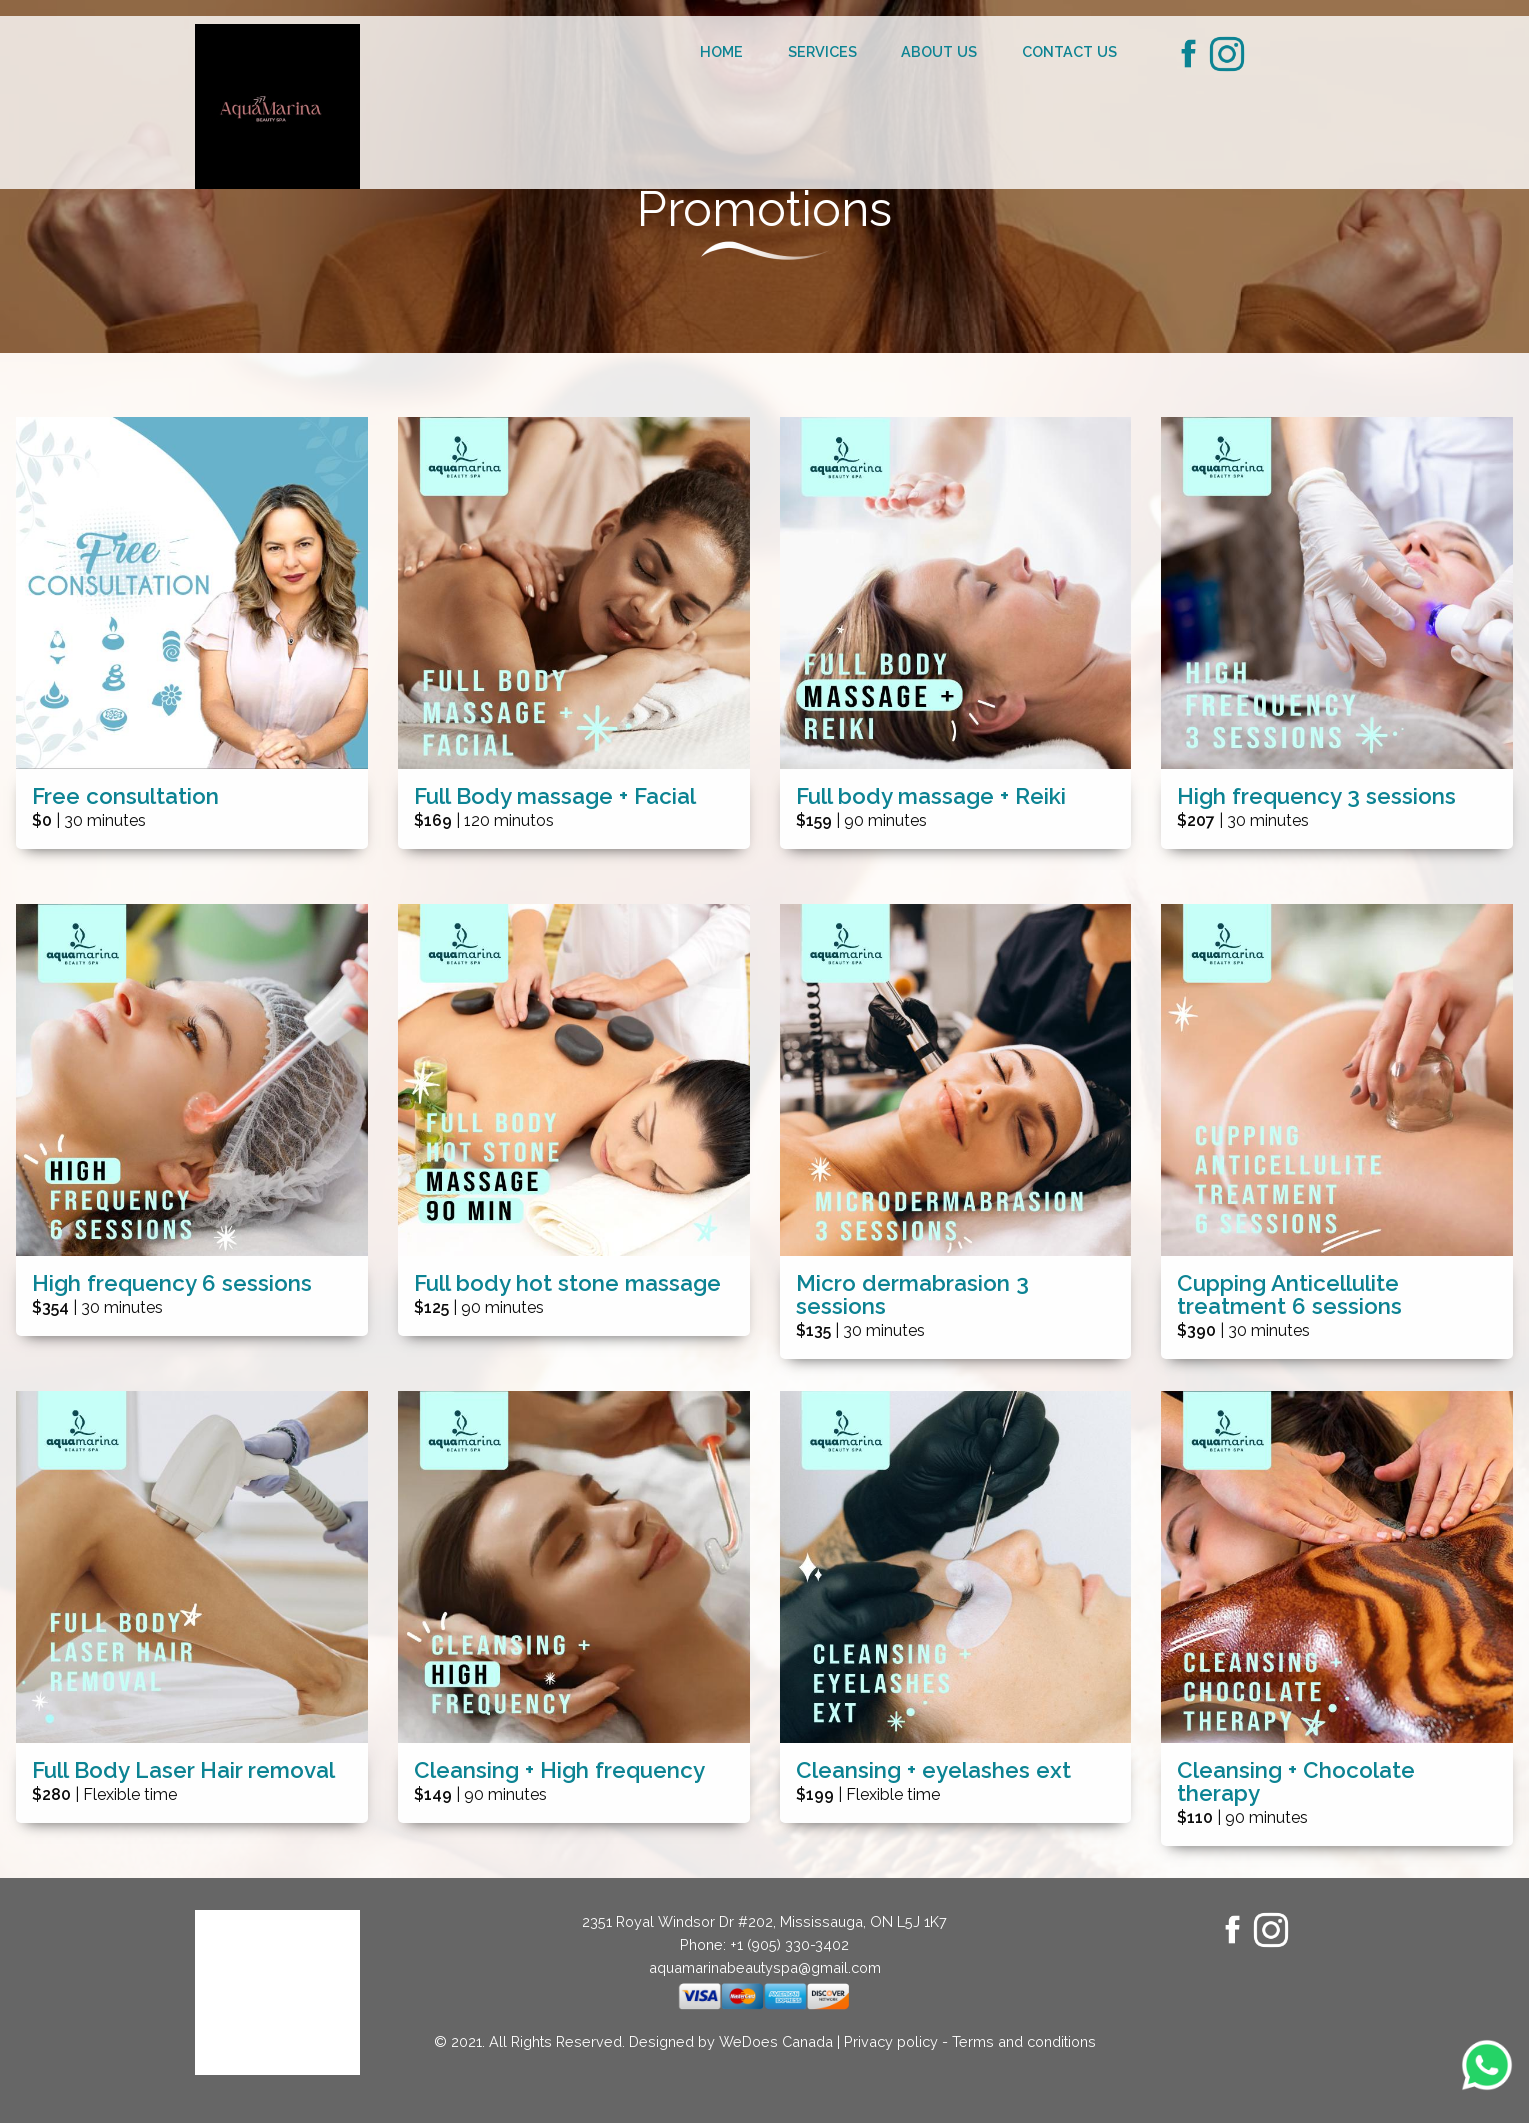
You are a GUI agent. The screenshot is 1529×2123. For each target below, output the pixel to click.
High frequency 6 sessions (172, 1283)
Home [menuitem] (721, 51)
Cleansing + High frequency (559, 1770)
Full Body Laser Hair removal (183, 1770)
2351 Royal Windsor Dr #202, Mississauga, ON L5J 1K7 (764, 1921)
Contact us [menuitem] (1069, 51)
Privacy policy (891, 2041)
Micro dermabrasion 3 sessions (912, 1295)
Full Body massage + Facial (555, 796)
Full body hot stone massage (567, 1283)
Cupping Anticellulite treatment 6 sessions (1289, 1295)
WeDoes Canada (776, 2041)
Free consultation (125, 796)
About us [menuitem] (939, 51)
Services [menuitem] (822, 51)
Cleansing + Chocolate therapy (1296, 1782)
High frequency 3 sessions (1316, 796)
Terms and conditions (1024, 2041)
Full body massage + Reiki (931, 796)
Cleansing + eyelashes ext (933, 1770)
